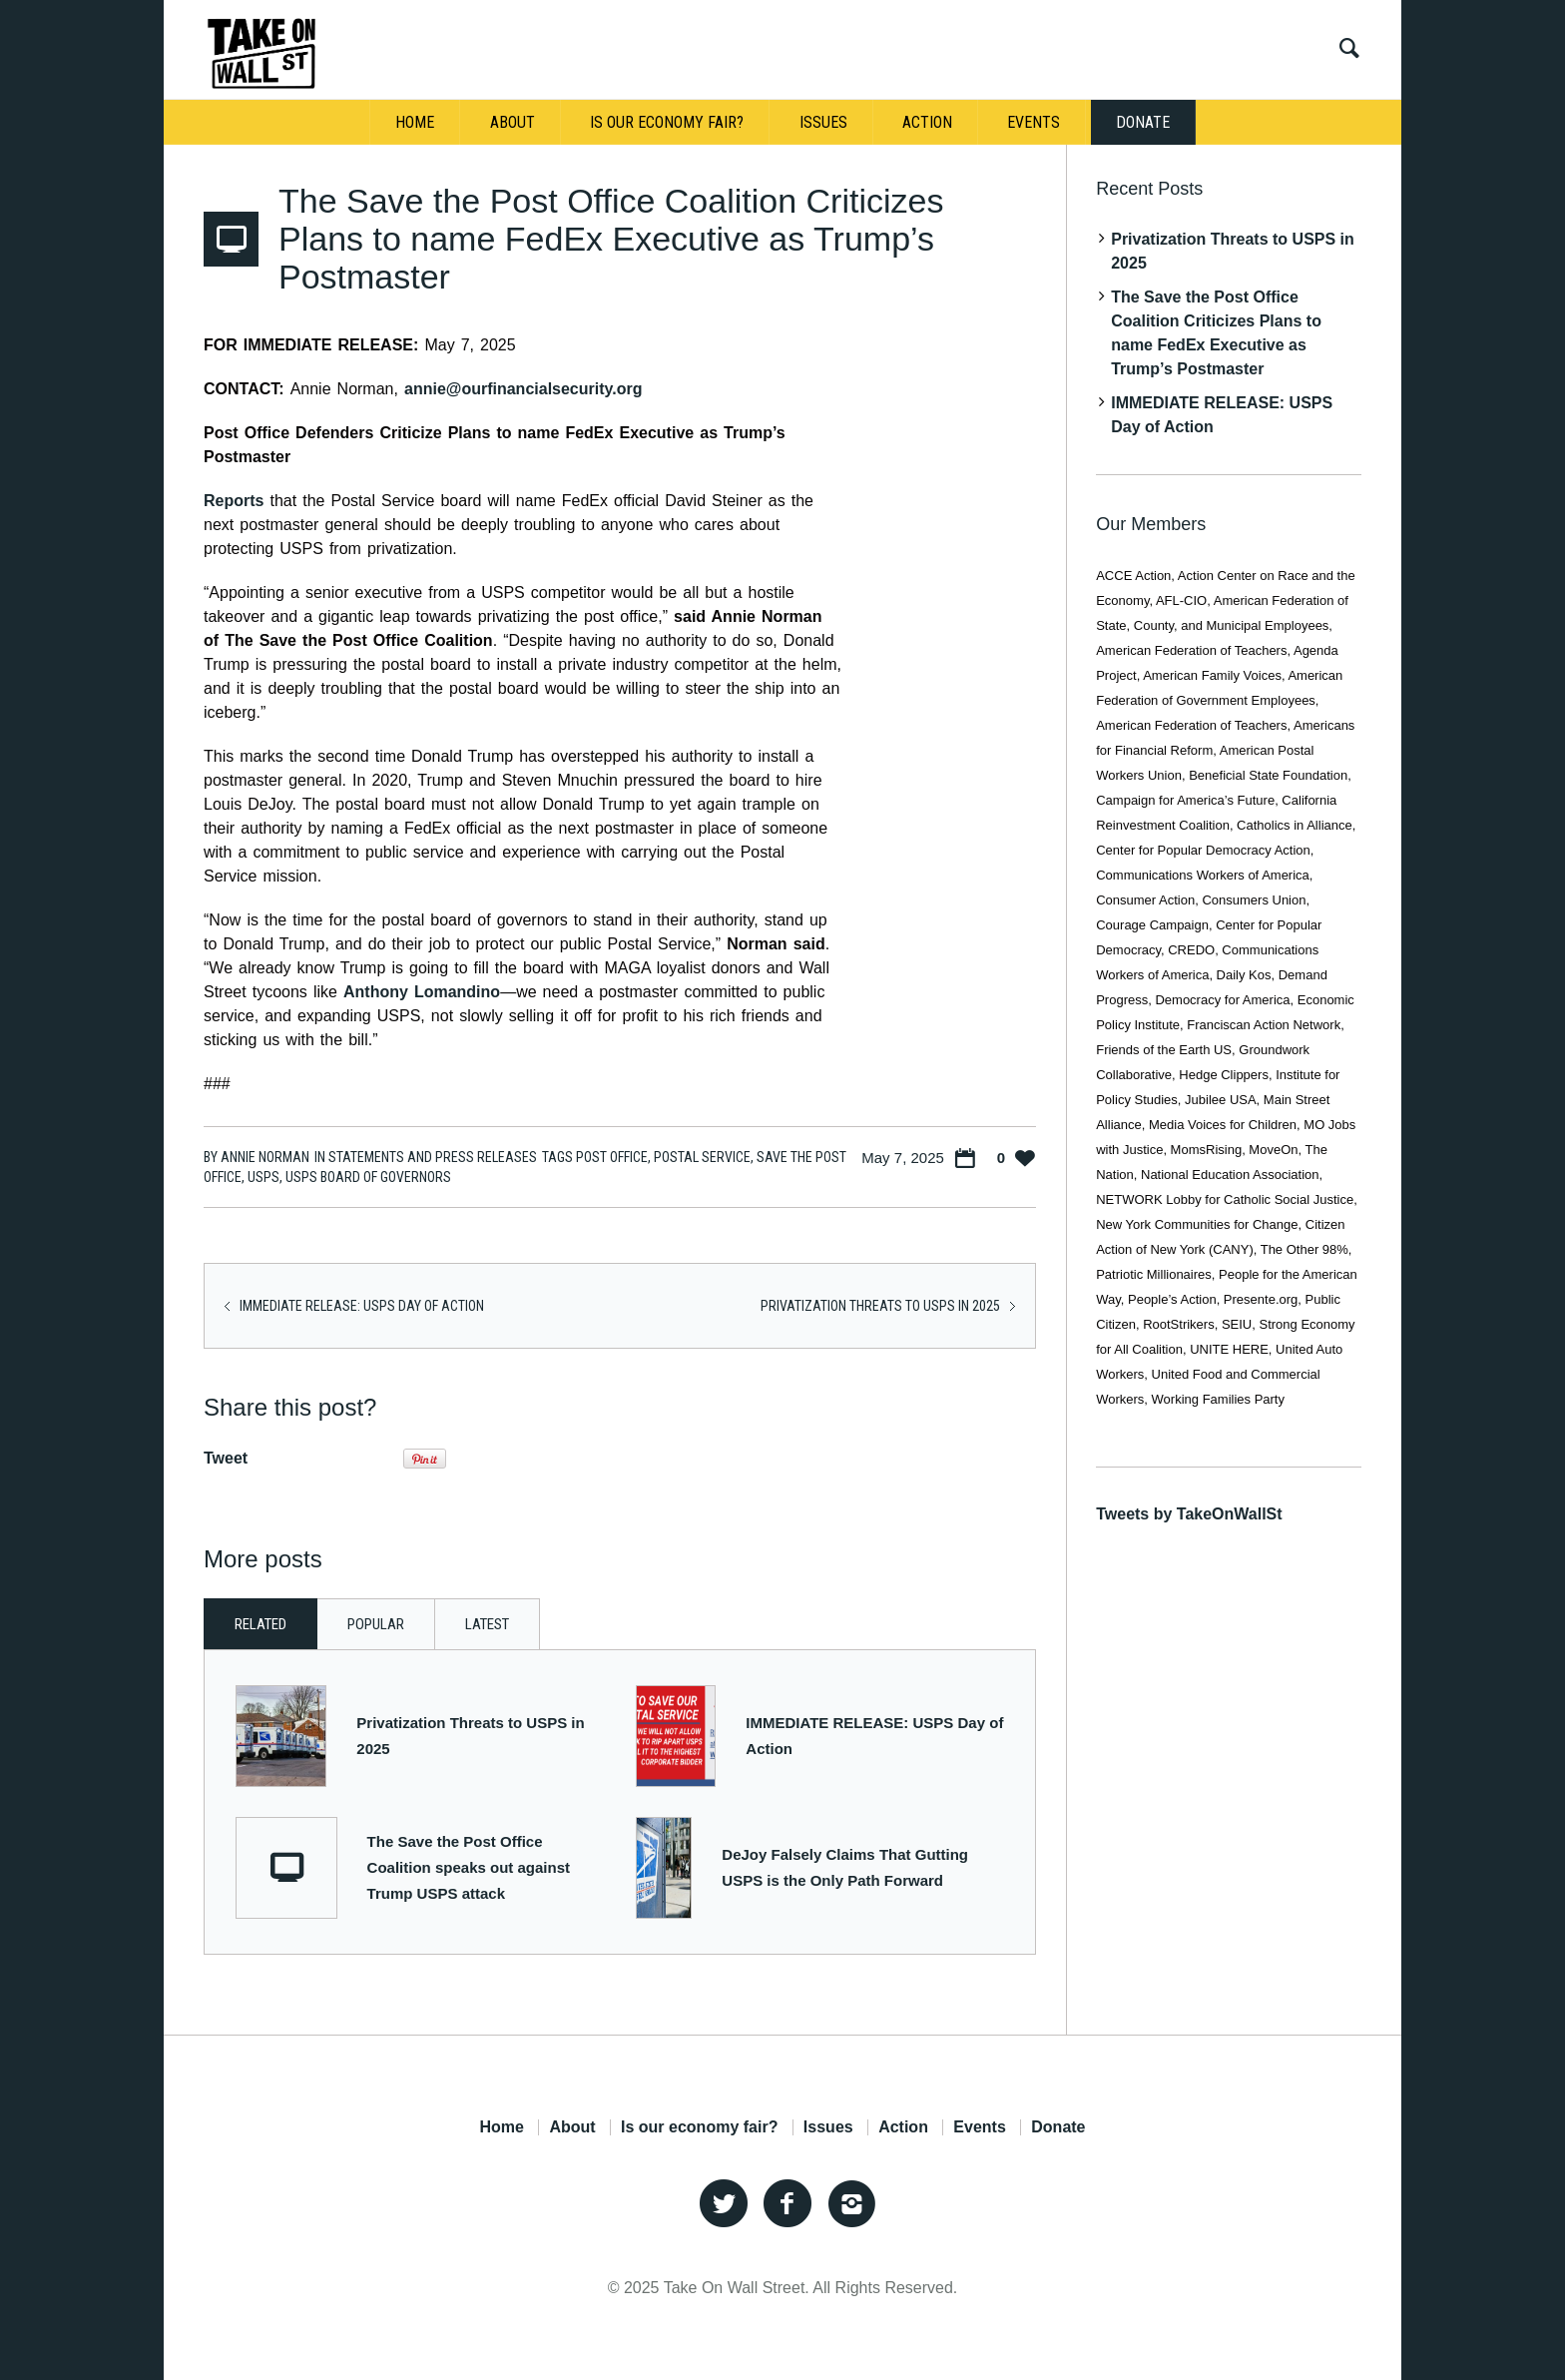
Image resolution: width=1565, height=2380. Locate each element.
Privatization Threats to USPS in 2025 (880, 1306)
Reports (233, 500)
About (572, 2127)
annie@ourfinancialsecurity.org (523, 388)
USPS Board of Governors (368, 1177)
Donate (1058, 2127)
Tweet (226, 1458)
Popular (375, 1624)
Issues (828, 2127)
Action (903, 2127)
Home (501, 2127)
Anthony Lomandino (421, 991)
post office (612, 1157)
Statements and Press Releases (432, 1157)
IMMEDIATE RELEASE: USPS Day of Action (362, 1306)
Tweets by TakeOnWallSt (1189, 1513)
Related (260, 1624)
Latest (487, 1624)
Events (979, 2127)
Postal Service (702, 1157)
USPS (263, 1177)
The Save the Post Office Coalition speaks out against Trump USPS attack (468, 1867)
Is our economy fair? (699, 2127)
